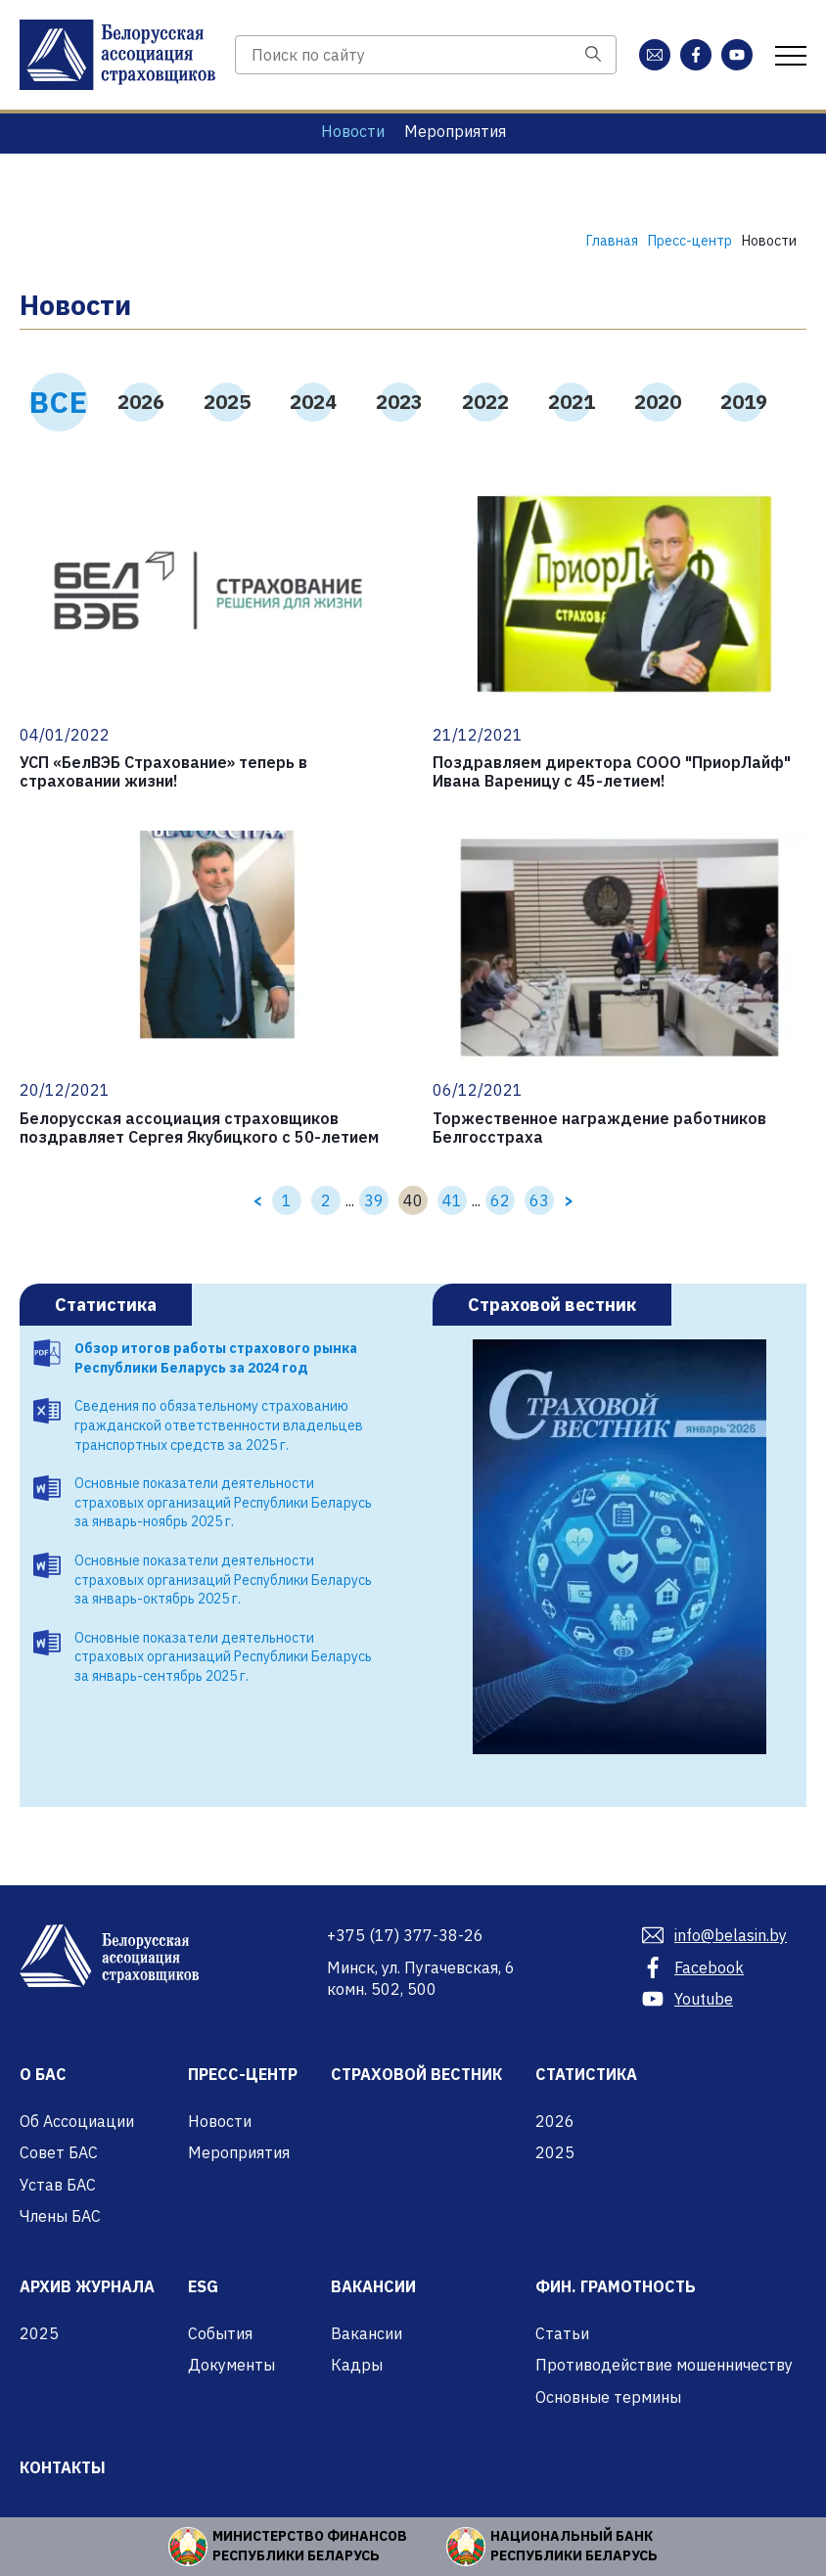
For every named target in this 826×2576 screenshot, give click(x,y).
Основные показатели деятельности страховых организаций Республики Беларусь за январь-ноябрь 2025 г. (223, 1502)
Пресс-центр (243, 2074)
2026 (140, 401)
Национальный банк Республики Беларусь (574, 2545)
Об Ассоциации (77, 2121)
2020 (657, 401)
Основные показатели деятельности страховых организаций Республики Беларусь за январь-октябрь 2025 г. (223, 1579)
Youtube (687, 1999)
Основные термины (608, 2397)
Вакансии (373, 2286)
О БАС (43, 2074)
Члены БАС (60, 2216)
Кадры (357, 2364)
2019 (743, 401)
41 (452, 1200)
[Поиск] (593, 55)
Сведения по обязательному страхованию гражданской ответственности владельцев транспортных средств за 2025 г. (218, 1425)
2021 (571, 401)
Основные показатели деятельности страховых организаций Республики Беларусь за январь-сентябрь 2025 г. (223, 1657)
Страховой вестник (552, 1304)
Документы (231, 2364)
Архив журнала (87, 2286)
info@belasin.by (714, 1935)
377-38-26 (405, 1935)
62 (500, 1200)
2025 (227, 401)
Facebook (693, 1967)
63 (539, 1200)
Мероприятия (455, 131)
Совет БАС (59, 2152)
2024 (313, 401)
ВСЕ (58, 402)
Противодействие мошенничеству (664, 2364)
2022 (485, 401)
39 (374, 1200)
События (220, 2333)
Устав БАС (58, 2184)
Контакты (63, 2467)
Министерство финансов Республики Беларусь (309, 2545)
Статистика (106, 1304)
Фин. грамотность (615, 2286)
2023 (399, 401)
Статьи (562, 2333)
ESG (203, 2286)
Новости (353, 131)
